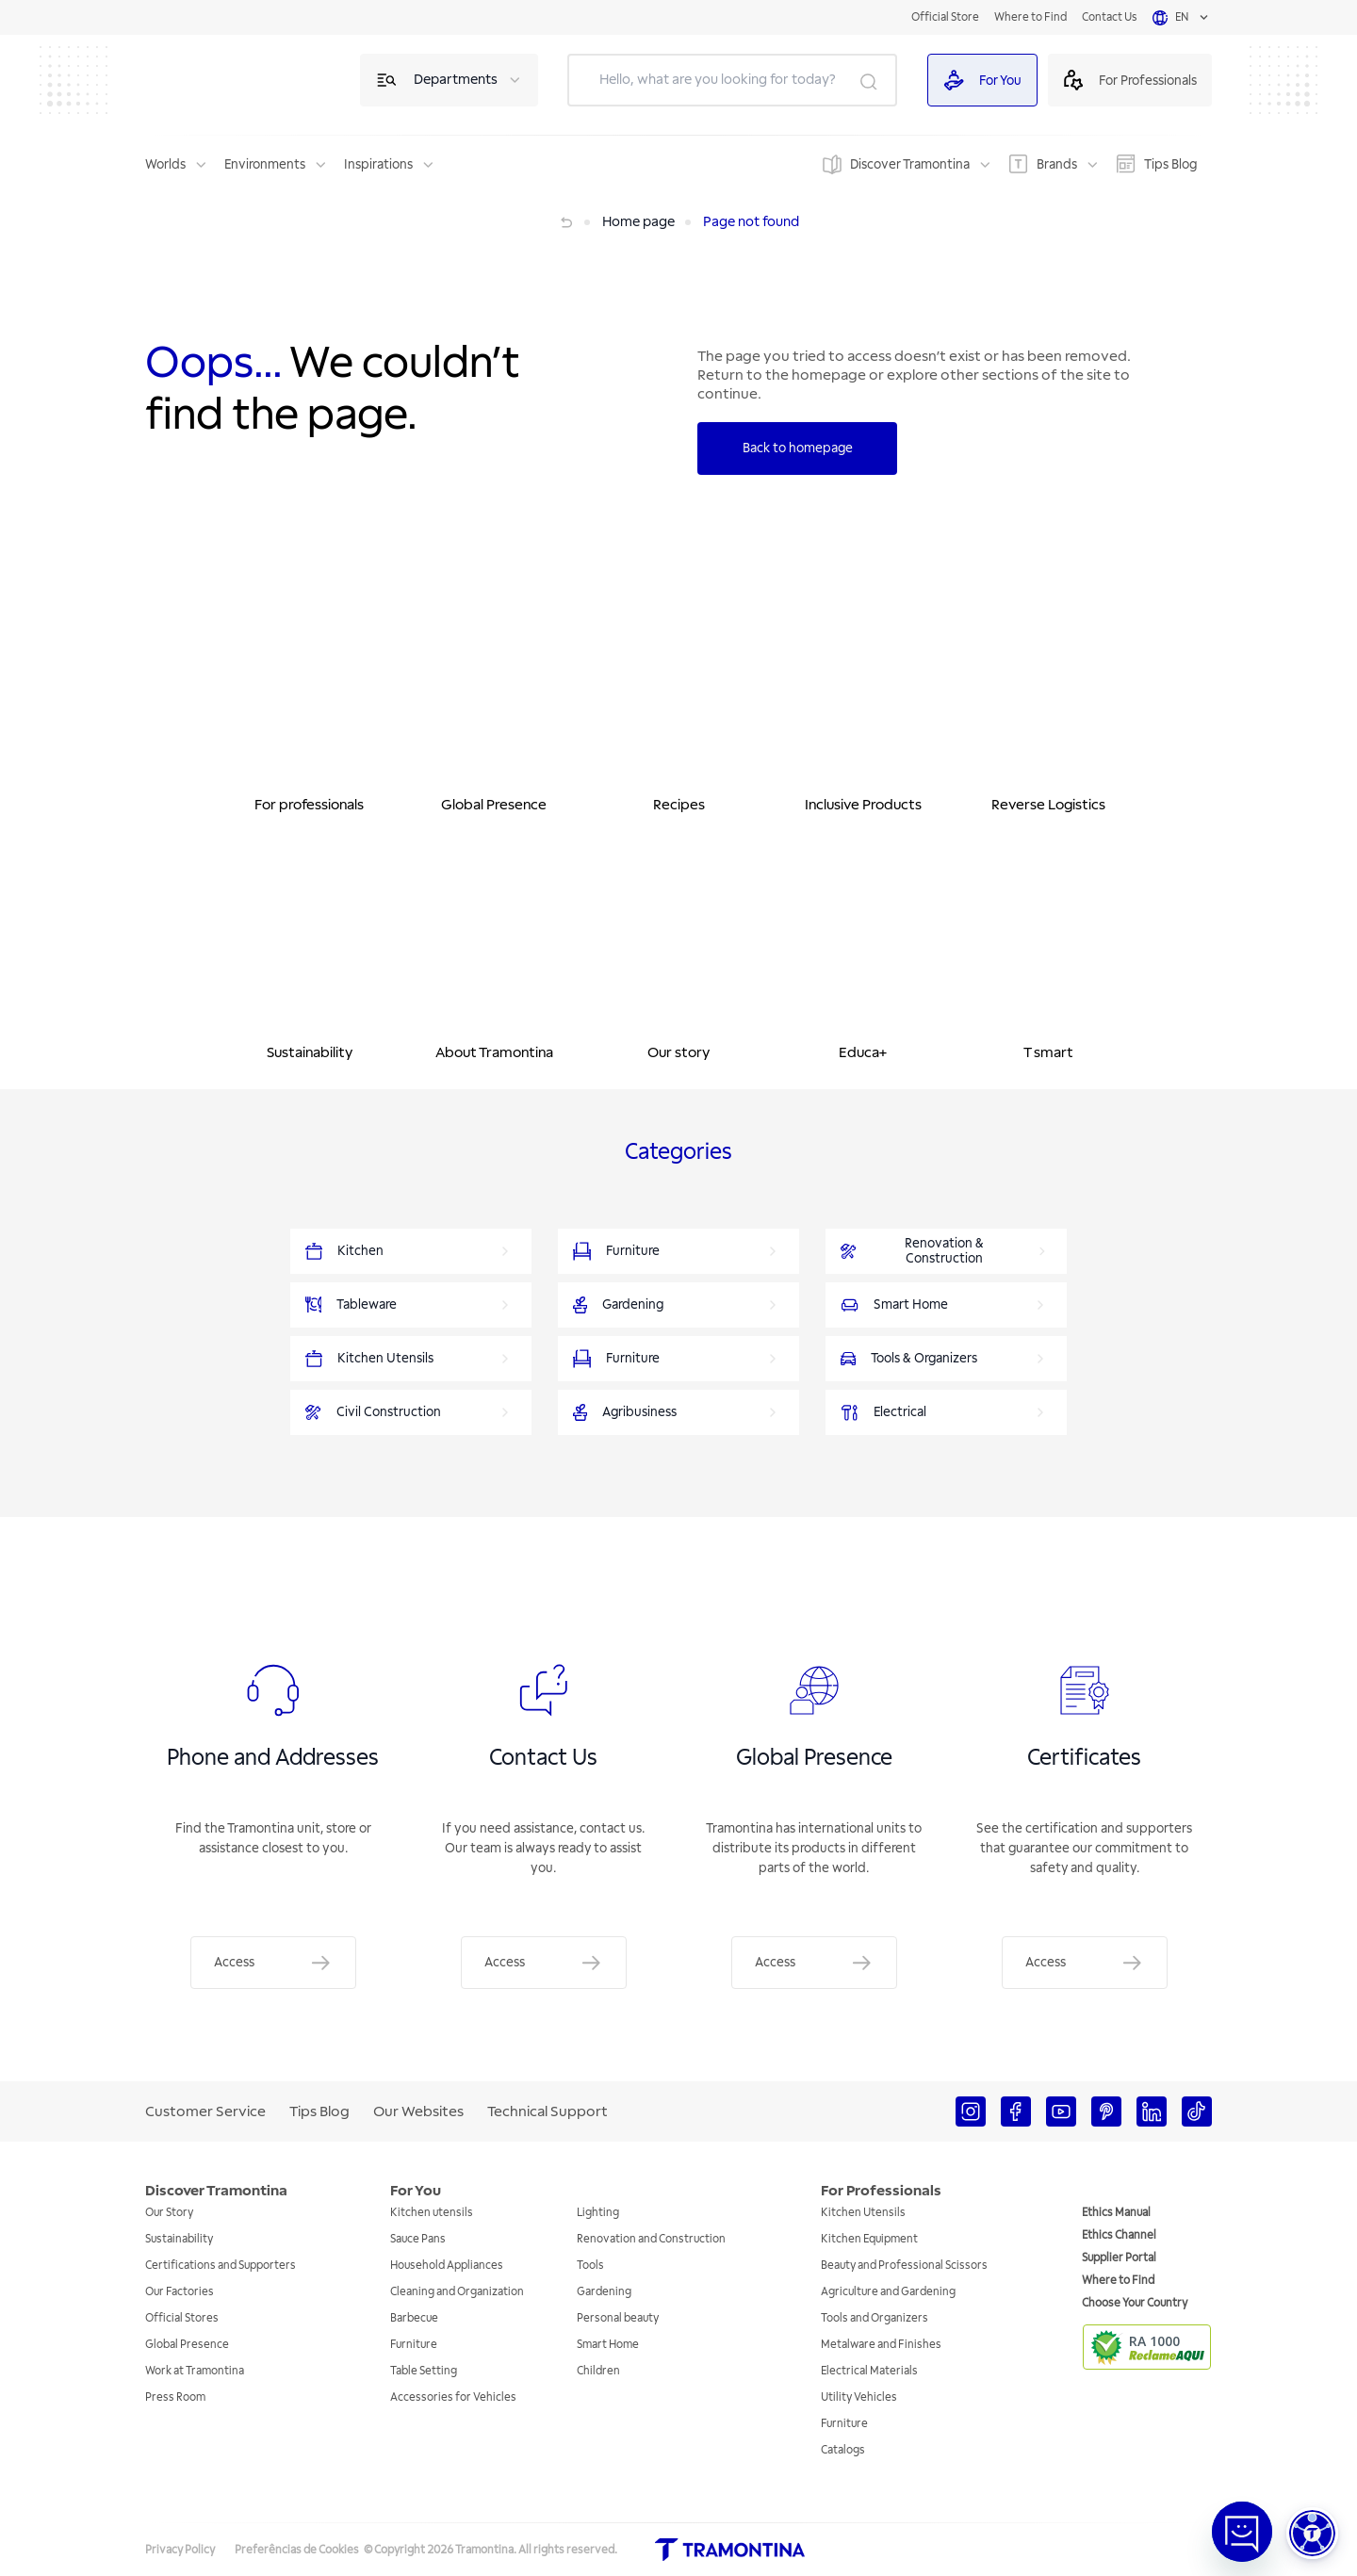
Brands (1057, 164)
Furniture (413, 2345)
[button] (1312, 2533)
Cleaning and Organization (457, 2292)
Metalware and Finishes (881, 2345)
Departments (456, 80)
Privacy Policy (180, 2550)
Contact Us (1109, 17)
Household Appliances (446, 2265)
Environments (264, 164)
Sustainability (179, 2239)
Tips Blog (1170, 164)
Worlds (165, 164)
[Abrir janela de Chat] (1242, 2532)
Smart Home (608, 2345)
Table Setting (423, 2371)
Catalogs (843, 2450)
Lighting (598, 2213)
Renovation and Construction (651, 2239)
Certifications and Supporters (220, 2265)
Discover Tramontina (910, 164)
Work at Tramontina (194, 2371)
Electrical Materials (869, 2371)
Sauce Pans (418, 2239)
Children (598, 2371)
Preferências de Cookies (297, 2550)
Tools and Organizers (874, 2318)
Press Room (175, 2397)
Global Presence (187, 2345)
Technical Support (547, 2111)
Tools (590, 2265)
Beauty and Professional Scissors (904, 2265)
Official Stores (182, 2318)
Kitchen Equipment (869, 2239)
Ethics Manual (1116, 2213)
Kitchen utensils (431, 2213)
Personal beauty (618, 2318)
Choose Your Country (1134, 2303)
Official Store (945, 17)
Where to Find (1030, 17)
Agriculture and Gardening (888, 2292)
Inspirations (378, 164)
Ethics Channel (1119, 2235)
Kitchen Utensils (863, 2213)
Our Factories (179, 2292)
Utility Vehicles (859, 2397)
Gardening (604, 2292)
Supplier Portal (1119, 2258)
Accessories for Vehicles (453, 2397)
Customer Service (205, 2111)
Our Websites (418, 2111)
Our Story (169, 2213)
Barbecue (414, 2318)
